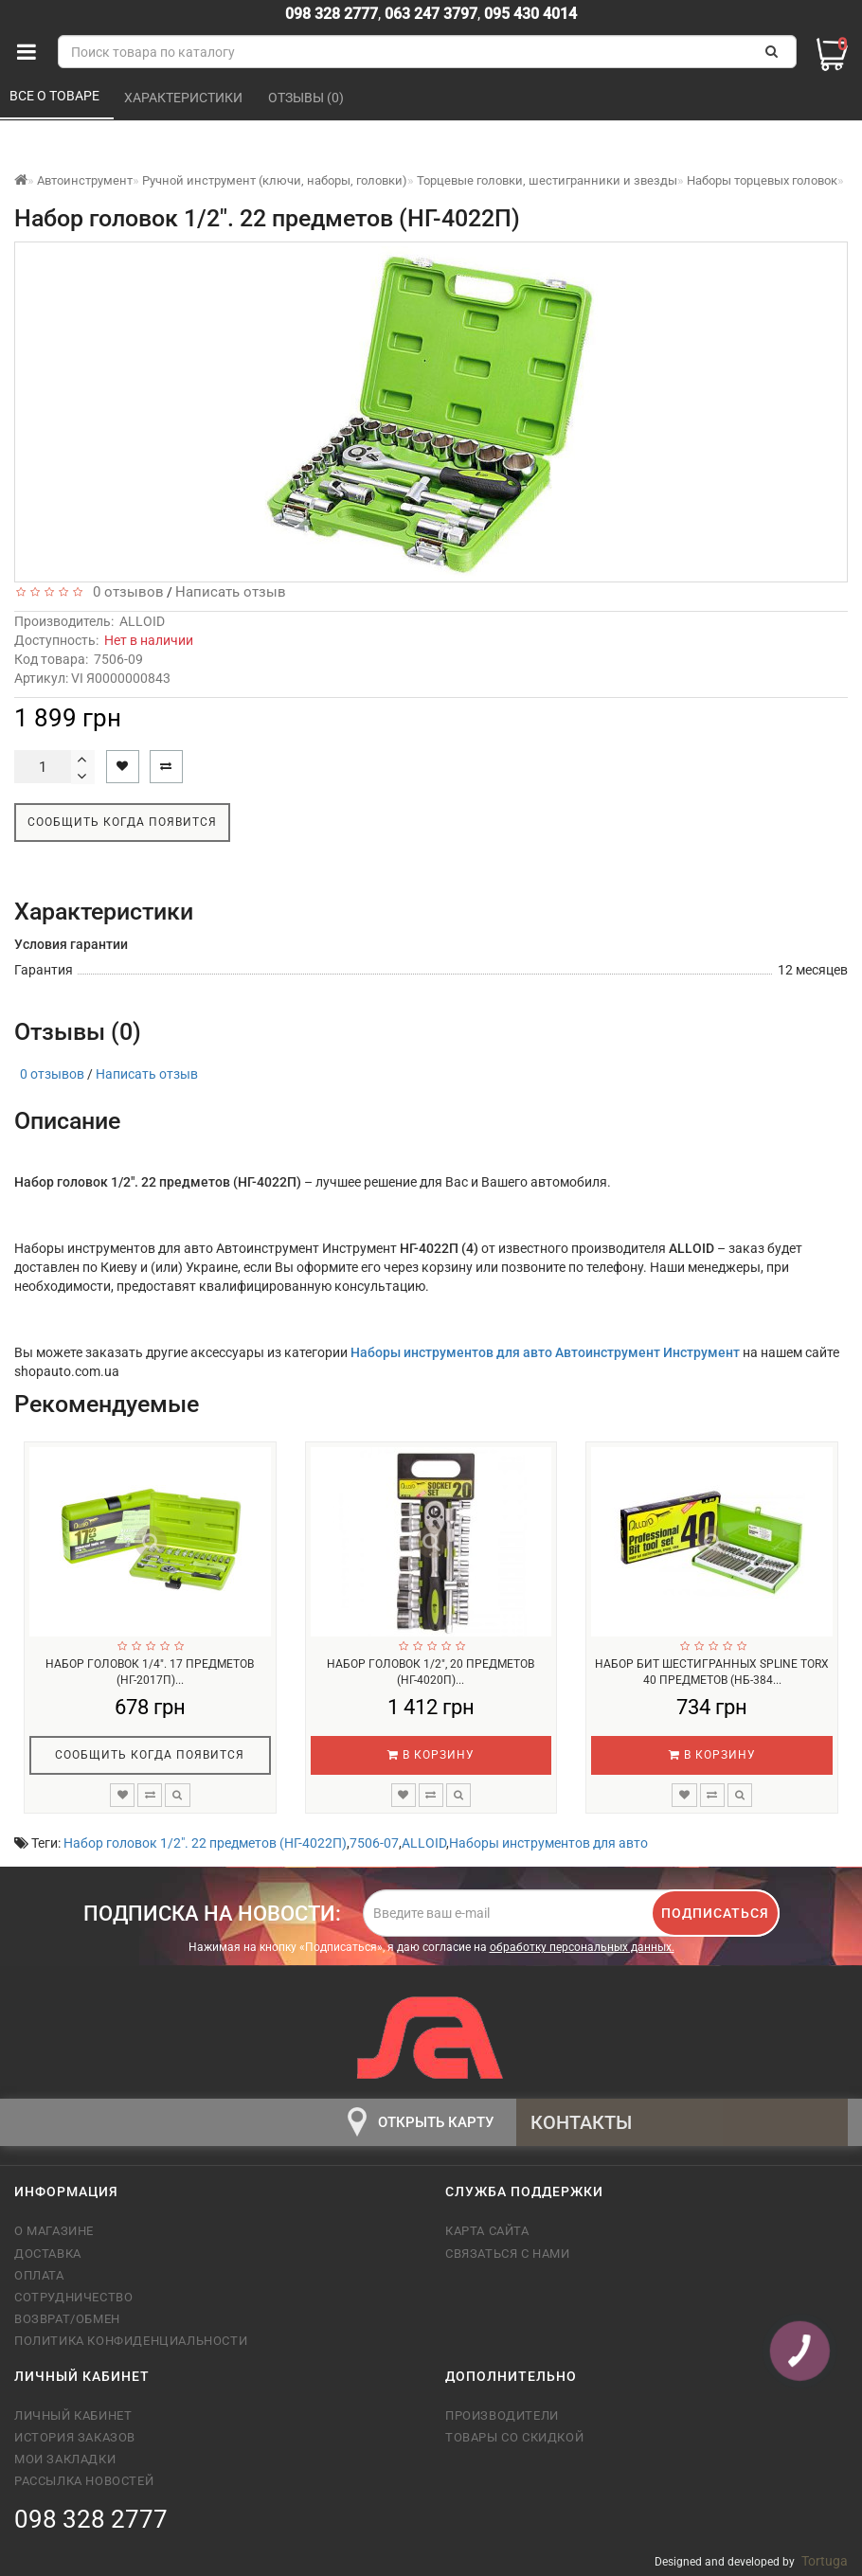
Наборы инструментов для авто (548, 1843)
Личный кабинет (73, 2415)
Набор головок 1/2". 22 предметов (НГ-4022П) (205, 1843)
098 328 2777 (331, 14)
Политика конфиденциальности (130, 2341)
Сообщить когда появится (122, 822)
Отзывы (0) (307, 97)
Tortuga (824, 2560)
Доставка (47, 2253)
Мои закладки (65, 2459)
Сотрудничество (73, 2297)
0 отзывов (124, 591)
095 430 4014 (528, 14)
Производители (502, 2415)
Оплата (39, 2275)
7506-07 (374, 1843)
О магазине (54, 2231)
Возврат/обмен (67, 2319)
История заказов (74, 2437)
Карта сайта (487, 2231)
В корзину (431, 1755)
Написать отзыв (230, 591)
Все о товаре (55, 95)
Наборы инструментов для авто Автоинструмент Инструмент (546, 1352)
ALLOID (142, 621)
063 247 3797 (431, 14)
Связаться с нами (507, 2253)
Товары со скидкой (514, 2437)
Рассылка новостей (83, 2481)
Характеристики (184, 97)
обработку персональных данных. (582, 1947)
